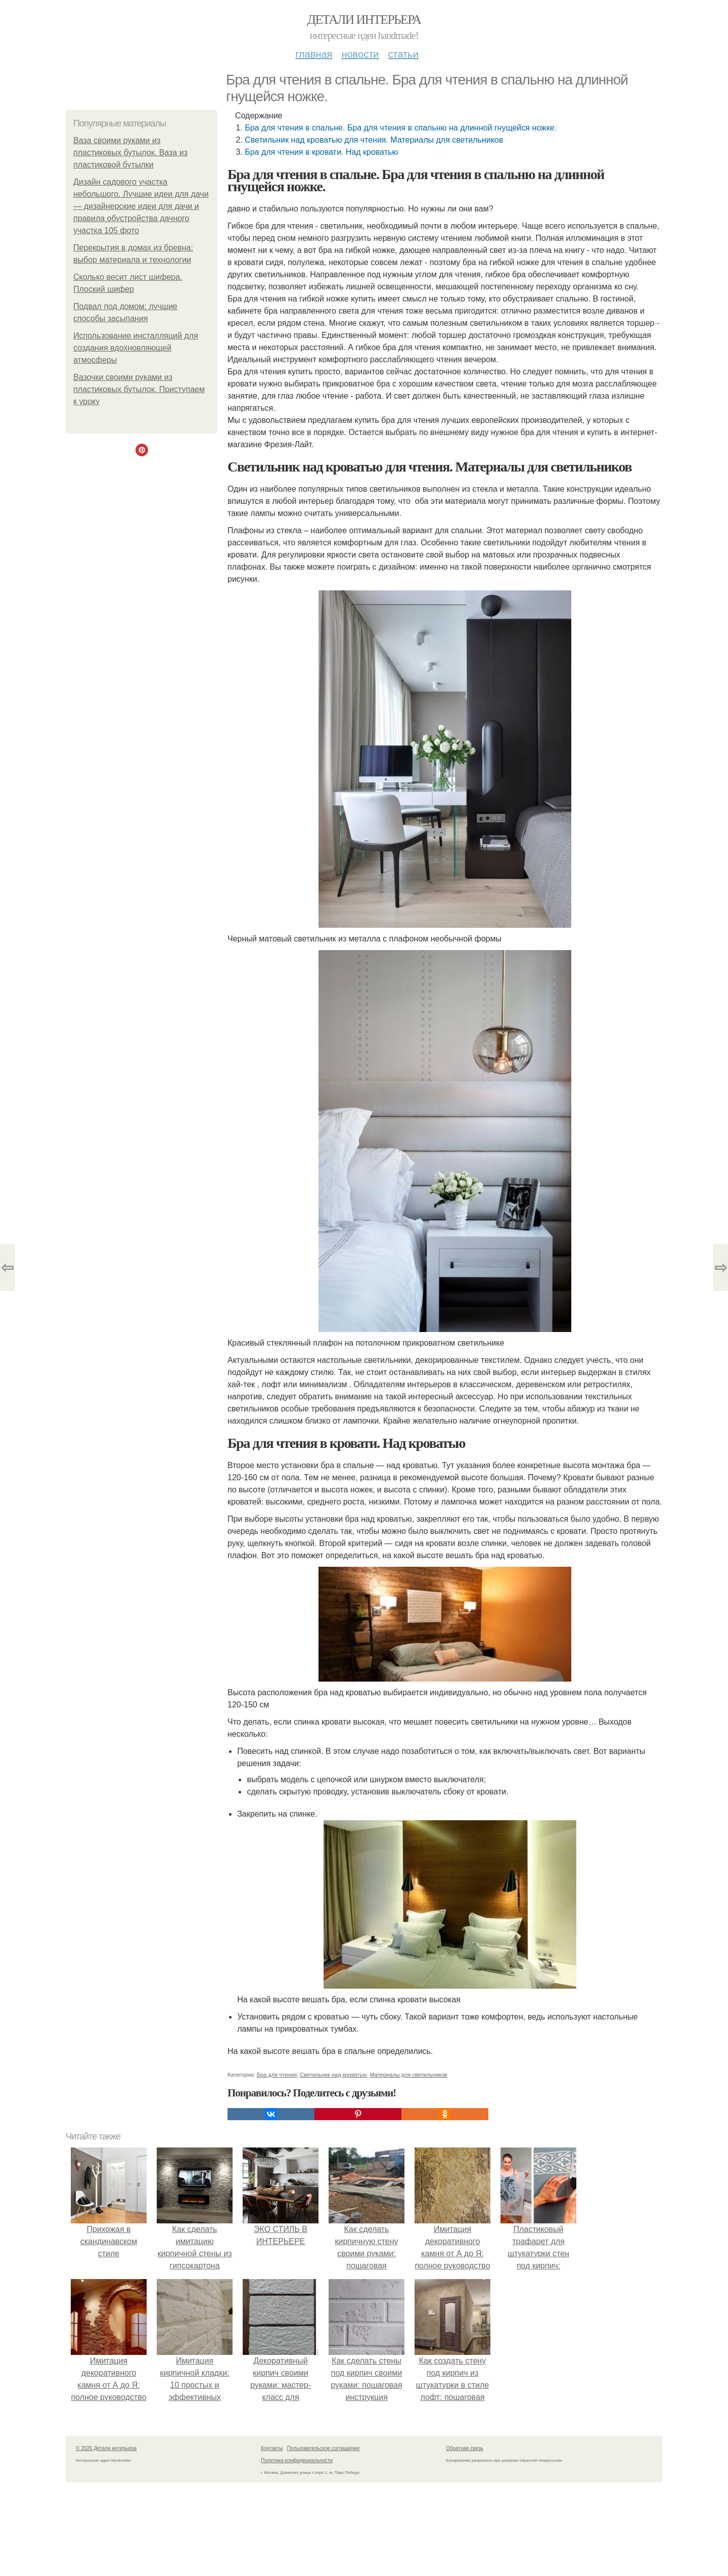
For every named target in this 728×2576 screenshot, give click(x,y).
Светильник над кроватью (333, 2075)
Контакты (272, 2448)
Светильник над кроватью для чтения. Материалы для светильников (374, 140)
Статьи (403, 54)
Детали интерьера (364, 19)
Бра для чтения (277, 2075)
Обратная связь (464, 2448)
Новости (360, 54)
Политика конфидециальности (297, 2460)
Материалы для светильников (408, 2075)
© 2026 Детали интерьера (106, 2448)
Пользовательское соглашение (323, 2448)
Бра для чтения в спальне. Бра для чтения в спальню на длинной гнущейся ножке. (401, 127)
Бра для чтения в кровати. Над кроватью (321, 152)
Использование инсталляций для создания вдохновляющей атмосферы (135, 347)
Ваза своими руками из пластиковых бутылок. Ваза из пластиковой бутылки (130, 152)
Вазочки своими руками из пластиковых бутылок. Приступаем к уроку (139, 389)
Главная (313, 54)
